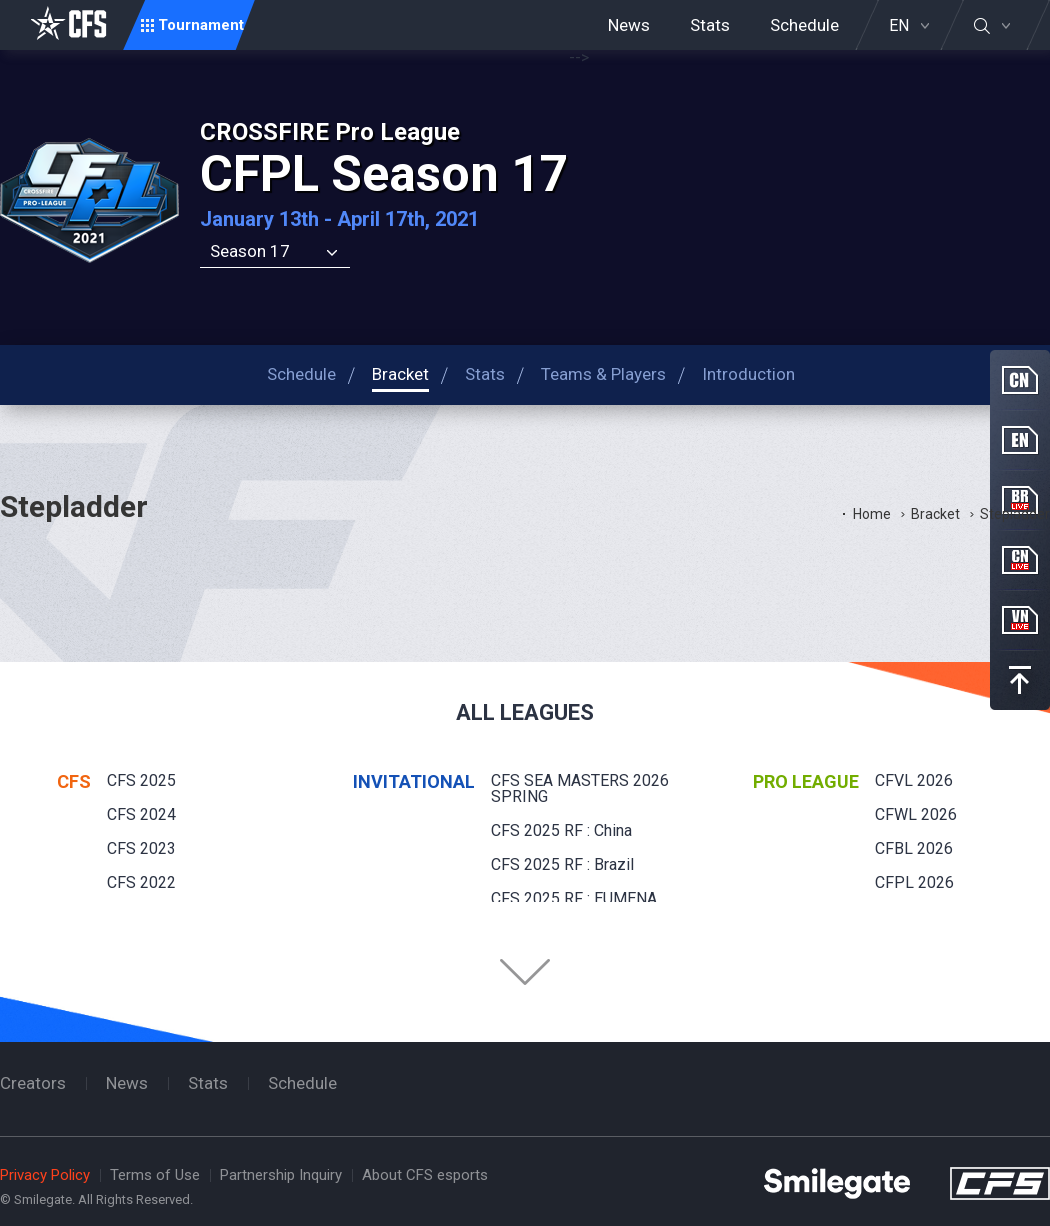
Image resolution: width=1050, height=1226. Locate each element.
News (629, 25)
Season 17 (250, 251)
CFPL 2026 (914, 882)
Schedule (804, 25)
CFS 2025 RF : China (561, 830)
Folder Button (525, 972)
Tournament (201, 25)
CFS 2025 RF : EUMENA (574, 898)
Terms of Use (155, 1175)
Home (872, 514)
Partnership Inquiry (281, 1175)
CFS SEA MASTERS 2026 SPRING (580, 788)
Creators (33, 1083)
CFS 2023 (141, 848)
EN (899, 26)
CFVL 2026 (914, 780)
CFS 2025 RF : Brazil (562, 864)
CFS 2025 (141, 780)
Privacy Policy (45, 1175)
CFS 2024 (141, 814)
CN (1020, 380)
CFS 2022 (141, 882)
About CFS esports (425, 1175)
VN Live (1020, 620)
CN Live (1020, 560)
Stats (710, 25)
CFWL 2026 (916, 814)
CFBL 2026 (914, 848)
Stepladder (1015, 514)
